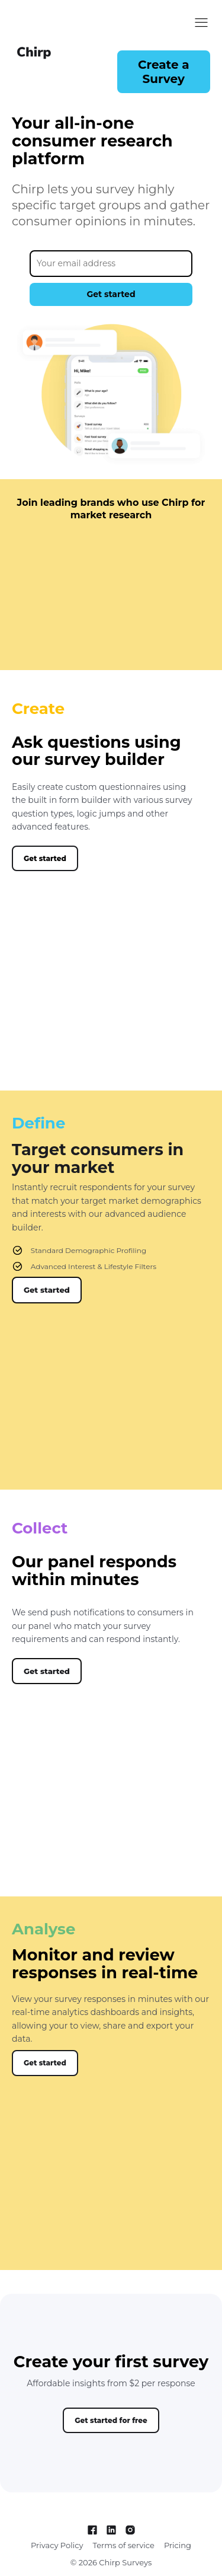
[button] (164, 71)
